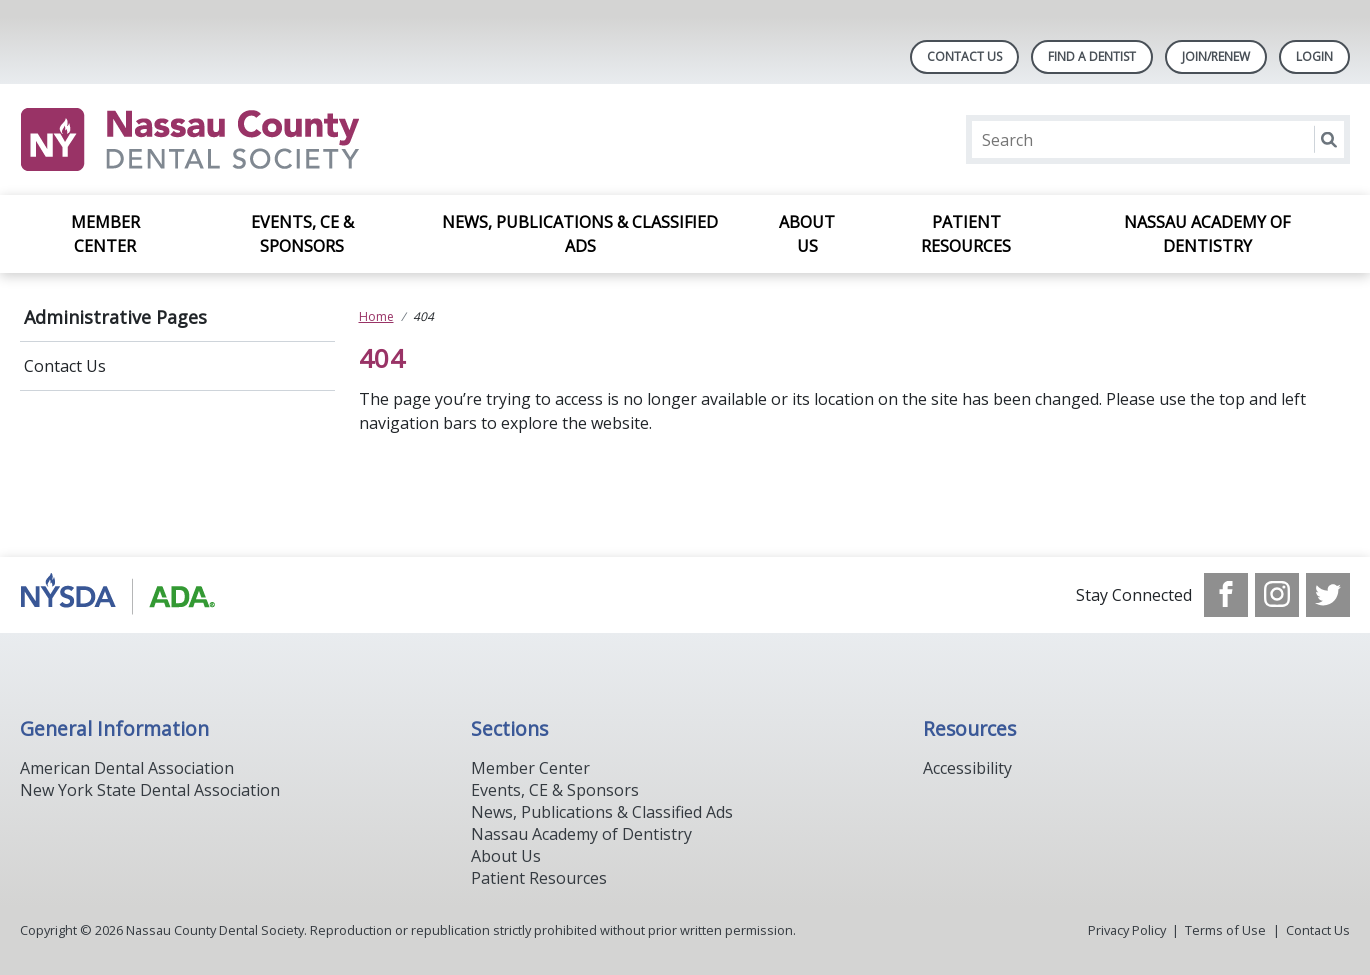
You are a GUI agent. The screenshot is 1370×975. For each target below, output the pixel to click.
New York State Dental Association (150, 790)
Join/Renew (1216, 56)
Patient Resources (966, 234)
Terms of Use (1225, 930)
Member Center (105, 234)
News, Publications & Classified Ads (580, 234)
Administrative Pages (115, 317)
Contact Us (964, 56)
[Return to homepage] (278, 139)
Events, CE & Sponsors (302, 234)
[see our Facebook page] (1226, 595)
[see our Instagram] (1277, 595)
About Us (807, 234)
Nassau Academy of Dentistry (1207, 234)
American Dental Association (127, 768)
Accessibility (967, 768)
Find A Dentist (1092, 56)
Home (376, 316)
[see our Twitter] (1328, 595)
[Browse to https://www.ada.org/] (121, 595)
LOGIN (1314, 56)
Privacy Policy (1127, 930)
